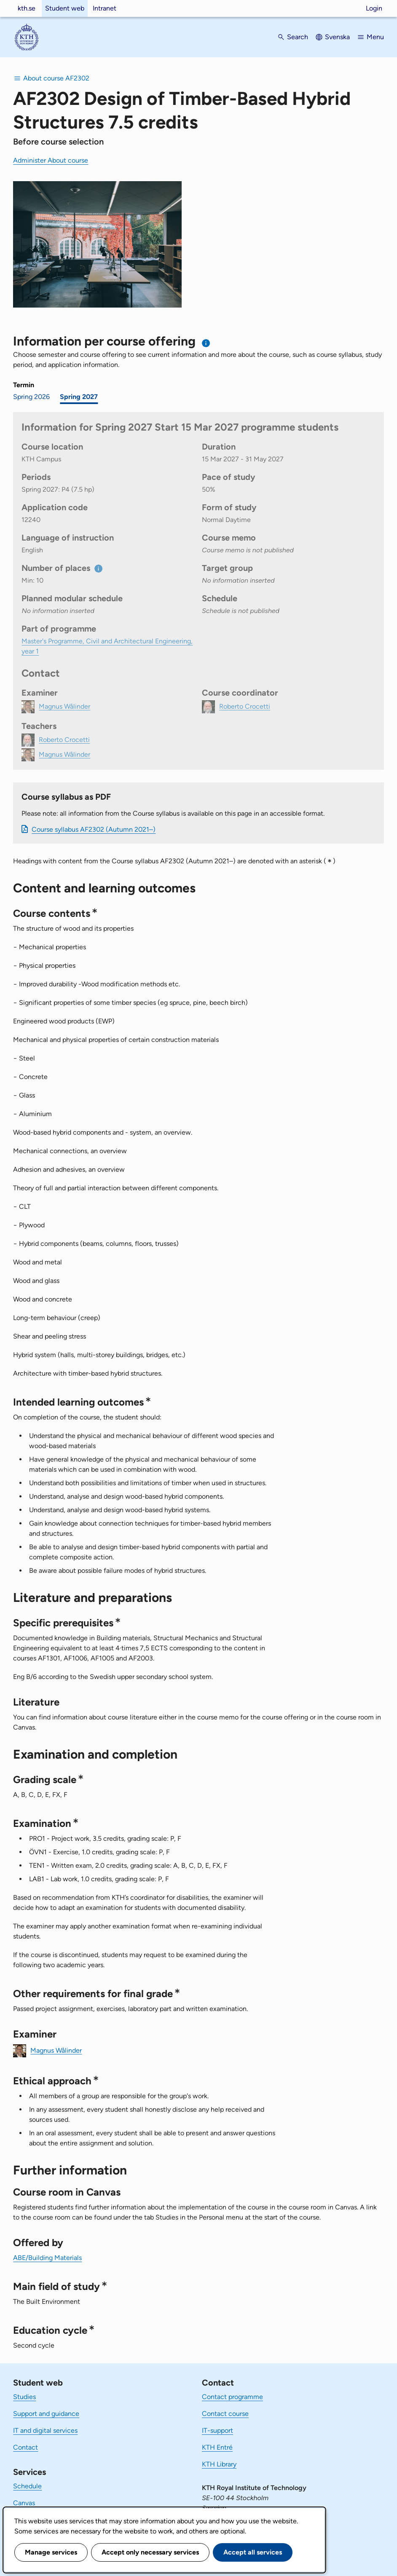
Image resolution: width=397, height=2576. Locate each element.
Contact (25, 2447)
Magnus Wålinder (56, 2050)
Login (374, 8)
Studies (24, 2397)
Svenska (337, 37)
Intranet (104, 8)
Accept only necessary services (150, 2552)
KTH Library (219, 2464)
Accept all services (252, 2552)
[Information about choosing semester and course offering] (206, 343)
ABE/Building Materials (47, 2258)
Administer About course (50, 160)
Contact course (225, 2414)
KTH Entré (217, 2447)
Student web (64, 8)
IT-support (217, 2430)
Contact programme (232, 2397)
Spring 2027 (79, 397)
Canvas (24, 2503)
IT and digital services (45, 2430)
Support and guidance (46, 2414)
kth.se (26, 8)
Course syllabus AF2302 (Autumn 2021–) (94, 829)
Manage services (51, 2552)
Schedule (27, 2486)
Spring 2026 (31, 397)
